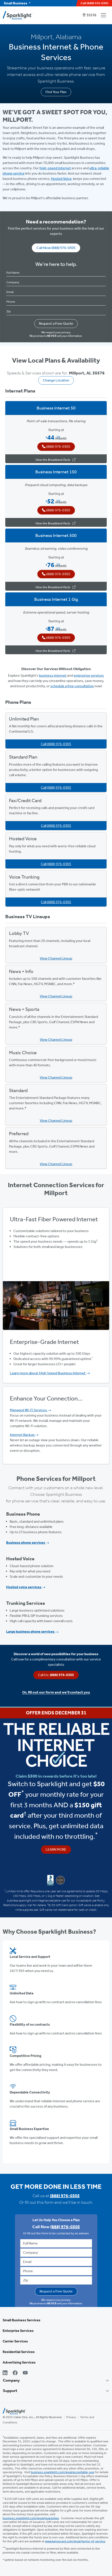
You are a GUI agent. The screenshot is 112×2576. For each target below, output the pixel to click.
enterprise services (89, 675)
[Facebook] (15, 2373)
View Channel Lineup (56, 958)
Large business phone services (32, 1631)
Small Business (16, 3)
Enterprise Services (18, 2331)
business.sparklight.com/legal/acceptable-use (62, 2472)
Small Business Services (21, 2320)
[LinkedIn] (5, 2373)
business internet (53, 675)
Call (56, 744)
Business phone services (27, 1542)
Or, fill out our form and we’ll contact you (56, 1692)
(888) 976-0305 (65, 2195)
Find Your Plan (56, 92)
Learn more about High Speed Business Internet (50, 1373)
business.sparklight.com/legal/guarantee (31, 2518)
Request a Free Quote (56, 323)
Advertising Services (19, 2362)
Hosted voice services (25, 1587)
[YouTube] (25, 2373)
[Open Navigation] (104, 15)
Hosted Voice (61, 179)
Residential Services (19, 2352)
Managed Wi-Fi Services (30, 1410)
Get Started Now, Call (56, 1271)
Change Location (56, 380)
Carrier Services (15, 2341)
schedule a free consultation (72, 686)
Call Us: (56, 1675)
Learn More (56, 1849)
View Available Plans (56, 1260)
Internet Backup (24, 1435)
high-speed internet (55, 168)
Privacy (71, 2417)
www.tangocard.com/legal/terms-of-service (75, 2541)
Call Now (56, 247)
